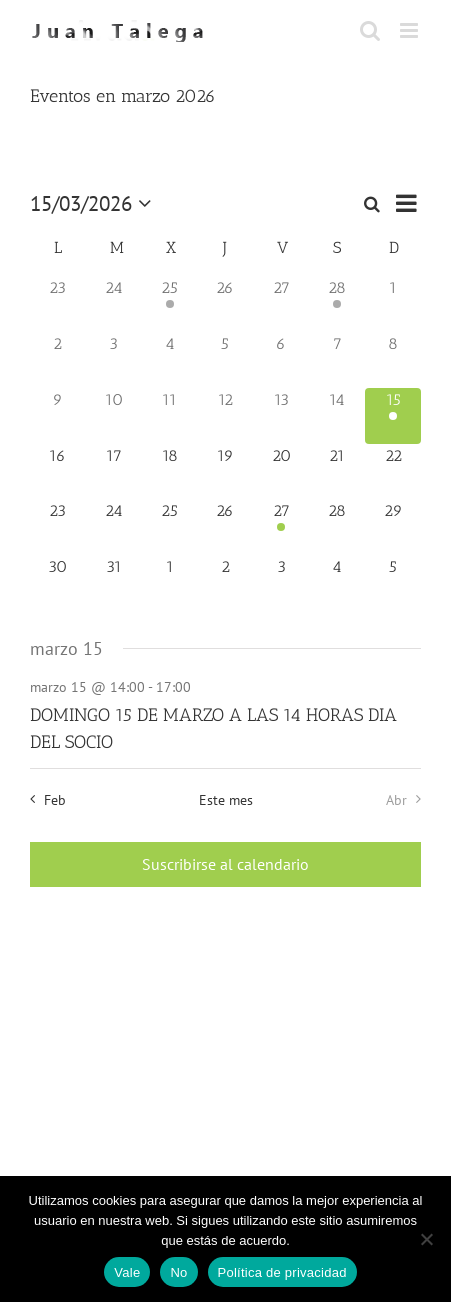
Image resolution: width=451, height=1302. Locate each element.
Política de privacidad (282, 1272)
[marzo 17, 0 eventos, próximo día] (114, 472)
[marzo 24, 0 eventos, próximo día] (114, 527)
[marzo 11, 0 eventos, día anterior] (170, 416)
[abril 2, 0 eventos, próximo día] (226, 583)
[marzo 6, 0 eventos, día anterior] (281, 360)
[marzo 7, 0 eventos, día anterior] (337, 360)
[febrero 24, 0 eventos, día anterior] (114, 304)
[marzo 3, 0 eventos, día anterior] (114, 360)
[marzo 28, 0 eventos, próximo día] (337, 527)
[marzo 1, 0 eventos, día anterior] (393, 304)
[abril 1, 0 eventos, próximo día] (170, 583)
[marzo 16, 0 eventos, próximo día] (58, 472)
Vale (127, 1272)
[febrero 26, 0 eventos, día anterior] (226, 304)
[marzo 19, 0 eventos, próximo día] (226, 472)
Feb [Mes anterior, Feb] (55, 799)
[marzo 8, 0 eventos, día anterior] (393, 360)
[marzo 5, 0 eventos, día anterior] (226, 360)
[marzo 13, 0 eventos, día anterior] (281, 416)
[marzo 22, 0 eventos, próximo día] (393, 472)
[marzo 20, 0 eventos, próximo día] (281, 472)
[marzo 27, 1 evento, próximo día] (281, 527)
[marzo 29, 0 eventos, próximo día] (393, 527)
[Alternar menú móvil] (410, 30)
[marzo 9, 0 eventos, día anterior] (58, 416)
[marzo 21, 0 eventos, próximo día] (337, 472)
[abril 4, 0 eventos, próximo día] (337, 583)
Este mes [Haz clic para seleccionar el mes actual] (226, 799)
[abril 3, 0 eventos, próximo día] (281, 583)
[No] (426, 1239)
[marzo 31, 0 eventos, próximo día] (114, 583)
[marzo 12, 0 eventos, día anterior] (226, 416)
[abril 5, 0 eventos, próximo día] (393, 583)
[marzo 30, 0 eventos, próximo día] (58, 583)
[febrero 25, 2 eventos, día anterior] (170, 304)
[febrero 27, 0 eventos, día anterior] (281, 304)
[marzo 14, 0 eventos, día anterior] (337, 416)
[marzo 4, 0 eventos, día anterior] (170, 360)
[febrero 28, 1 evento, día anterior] (337, 304)
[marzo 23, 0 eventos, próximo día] (58, 527)
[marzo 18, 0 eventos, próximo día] (170, 472)
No (178, 1272)
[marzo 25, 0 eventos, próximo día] (170, 527)
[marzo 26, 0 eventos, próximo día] (226, 527)
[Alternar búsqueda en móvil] (370, 30)
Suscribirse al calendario (225, 864)
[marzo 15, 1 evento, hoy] (393, 416)
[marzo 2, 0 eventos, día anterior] (58, 360)
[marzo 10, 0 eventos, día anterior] (114, 416)
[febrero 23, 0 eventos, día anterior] (58, 304)
